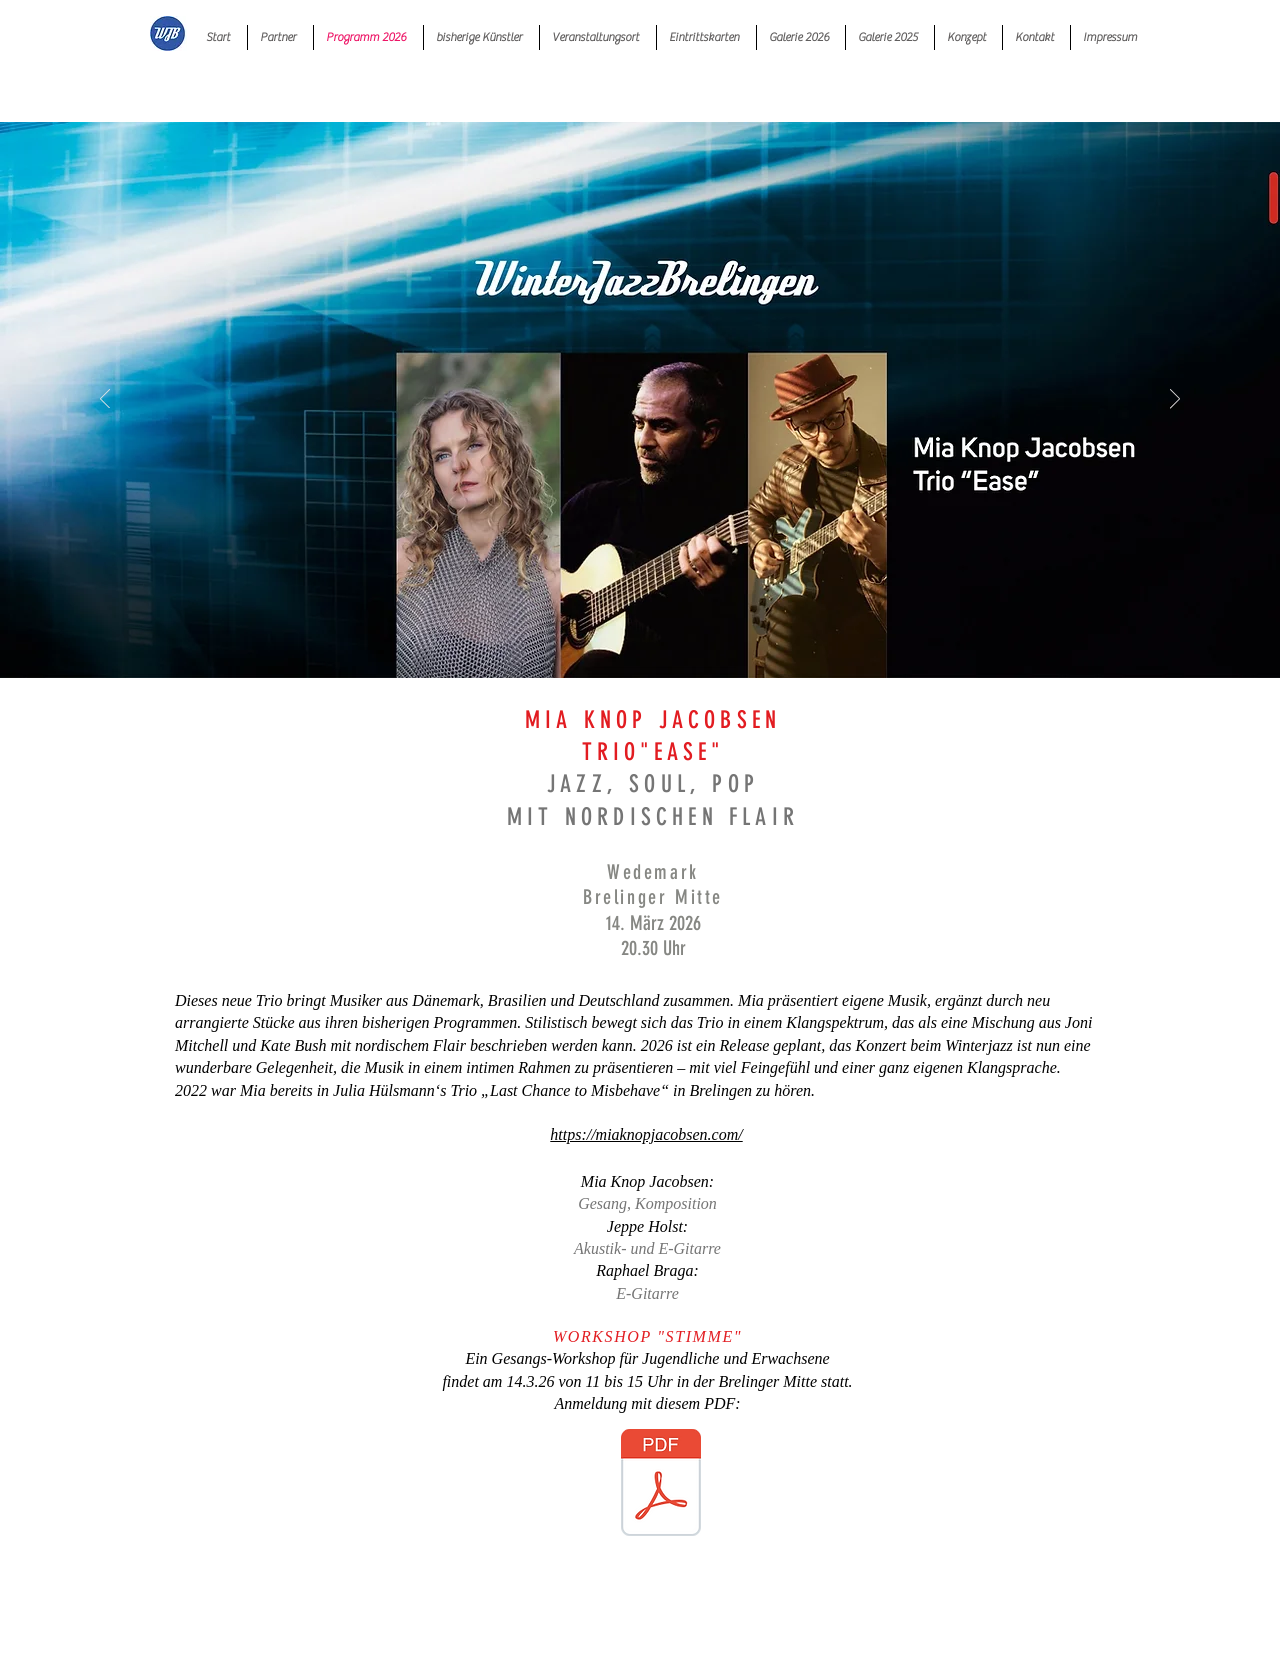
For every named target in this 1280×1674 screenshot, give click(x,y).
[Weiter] (1175, 400)
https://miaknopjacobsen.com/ (646, 1134)
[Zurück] (105, 400)
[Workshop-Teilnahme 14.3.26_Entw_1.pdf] (661, 1485)
